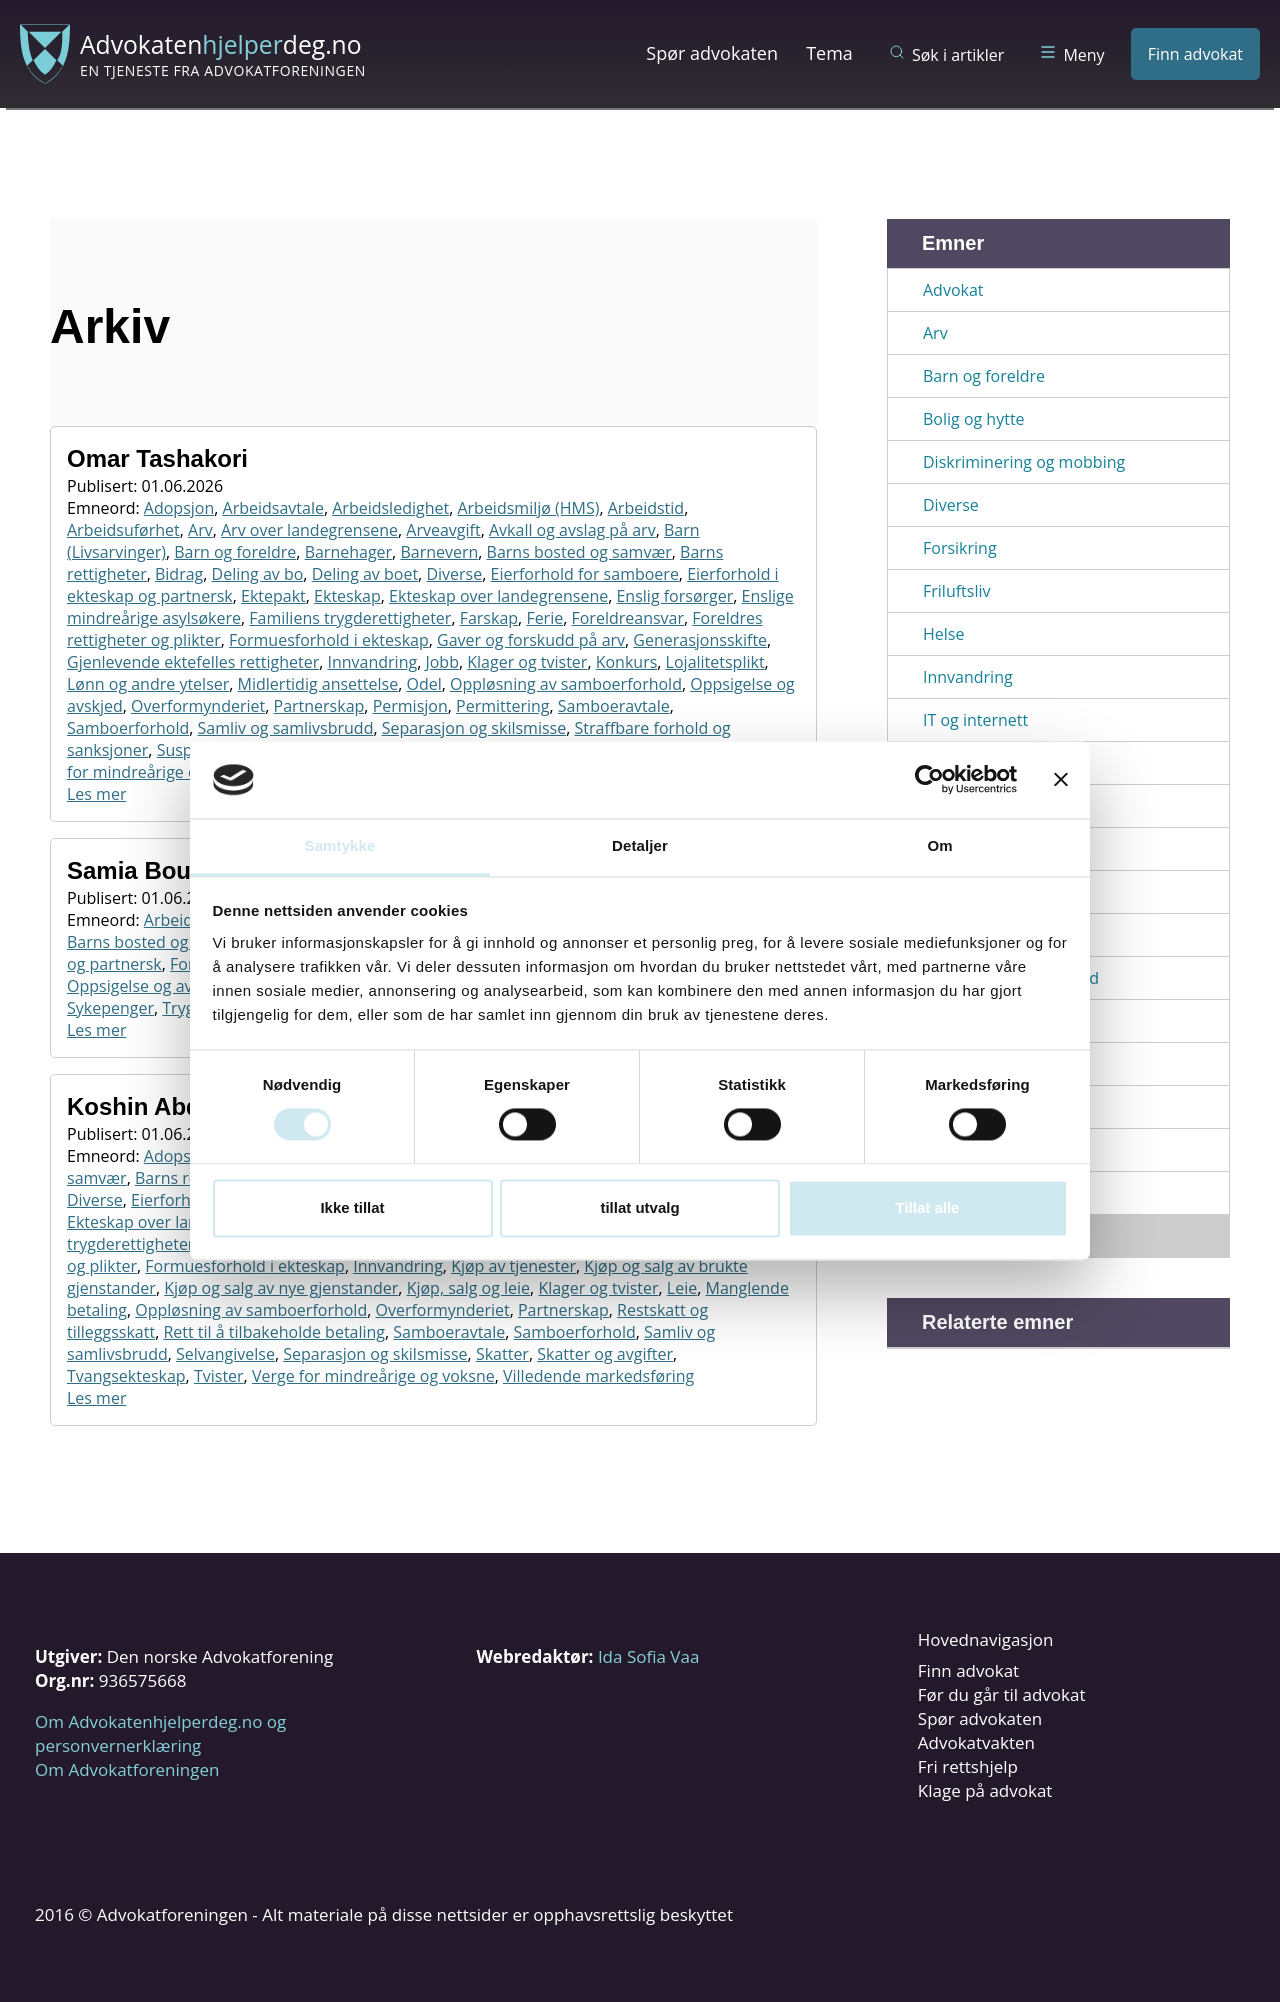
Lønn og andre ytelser (148, 684)
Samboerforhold (128, 728)
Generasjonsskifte (700, 640)
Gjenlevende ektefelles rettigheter (193, 662)
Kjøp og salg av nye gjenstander (281, 1288)
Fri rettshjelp (968, 1766)
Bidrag (179, 574)
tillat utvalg (639, 1207)
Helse (943, 634)
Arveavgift (443, 530)
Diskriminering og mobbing (1024, 462)
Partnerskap (319, 706)
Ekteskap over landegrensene (498, 596)
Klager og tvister (527, 662)
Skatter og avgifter (605, 1354)
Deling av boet (365, 574)
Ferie (544, 618)
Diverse (454, 574)
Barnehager (348, 552)
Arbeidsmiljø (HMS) (528, 508)
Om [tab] (939, 845)
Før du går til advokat (1002, 1694)
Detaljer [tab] (640, 845)
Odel (423, 684)
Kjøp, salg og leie (468, 1288)
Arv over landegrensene (309, 530)
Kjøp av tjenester (513, 1266)
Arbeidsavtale (273, 508)
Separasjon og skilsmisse (474, 728)
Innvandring (372, 662)
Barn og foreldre (235, 552)
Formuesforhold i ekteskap (329, 640)
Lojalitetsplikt (715, 662)
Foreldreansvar (627, 618)
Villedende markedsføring (598, 1376)
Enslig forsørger (674, 596)
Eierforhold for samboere (584, 574)
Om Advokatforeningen (127, 1769)
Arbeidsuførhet (123, 530)
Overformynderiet (198, 706)
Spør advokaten (712, 53)
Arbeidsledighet (390, 508)
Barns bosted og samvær (579, 552)
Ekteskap (347, 596)
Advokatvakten (976, 1742)
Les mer (96, 794)
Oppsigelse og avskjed (149, 986)
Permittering (502, 706)
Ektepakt (273, 596)
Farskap (489, 618)
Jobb (442, 662)
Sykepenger (110, 1008)
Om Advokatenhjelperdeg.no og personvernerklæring (160, 1733)
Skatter (502, 1354)
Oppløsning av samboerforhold (566, 684)
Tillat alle (928, 1207)
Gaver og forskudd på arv (531, 640)
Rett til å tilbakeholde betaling (274, 1332)
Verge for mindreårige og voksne (373, 1376)
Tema (829, 53)
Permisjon (410, 706)
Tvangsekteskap (126, 1376)
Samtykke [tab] (340, 845)
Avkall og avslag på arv (572, 530)
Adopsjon (179, 508)
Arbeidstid (646, 508)
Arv (200, 530)
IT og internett (975, 720)
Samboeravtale (614, 706)
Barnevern (439, 552)
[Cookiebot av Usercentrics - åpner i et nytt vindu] (929, 780)
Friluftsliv (956, 591)
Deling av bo (258, 574)
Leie (682, 1288)
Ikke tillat (352, 1207)
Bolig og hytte (974, 419)
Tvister (219, 1376)
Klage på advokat (985, 1790)
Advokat (953, 290)
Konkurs (627, 662)
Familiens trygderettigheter (350, 618)
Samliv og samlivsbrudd (286, 728)
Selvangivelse (225, 1354)
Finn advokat (1195, 54)
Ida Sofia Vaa (648, 1656)
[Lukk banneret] (1061, 780)
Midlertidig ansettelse (318, 684)
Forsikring (960, 548)
